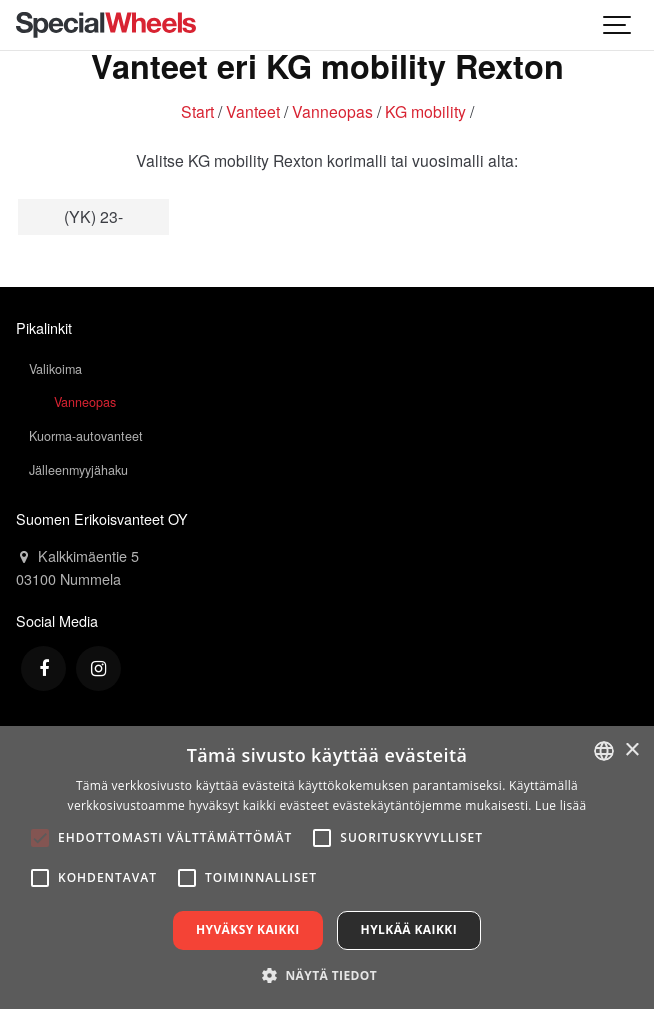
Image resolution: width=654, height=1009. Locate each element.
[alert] (327, 867)
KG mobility (425, 111)
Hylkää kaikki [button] (409, 929)
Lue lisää (560, 805)
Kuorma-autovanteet (86, 436)
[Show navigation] (618, 25)
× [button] (631, 750)
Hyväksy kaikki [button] (248, 929)
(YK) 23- (93, 216)
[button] (327, 975)
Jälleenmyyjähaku (78, 470)
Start (197, 111)
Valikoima (55, 369)
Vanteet (253, 111)
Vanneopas (332, 111)
